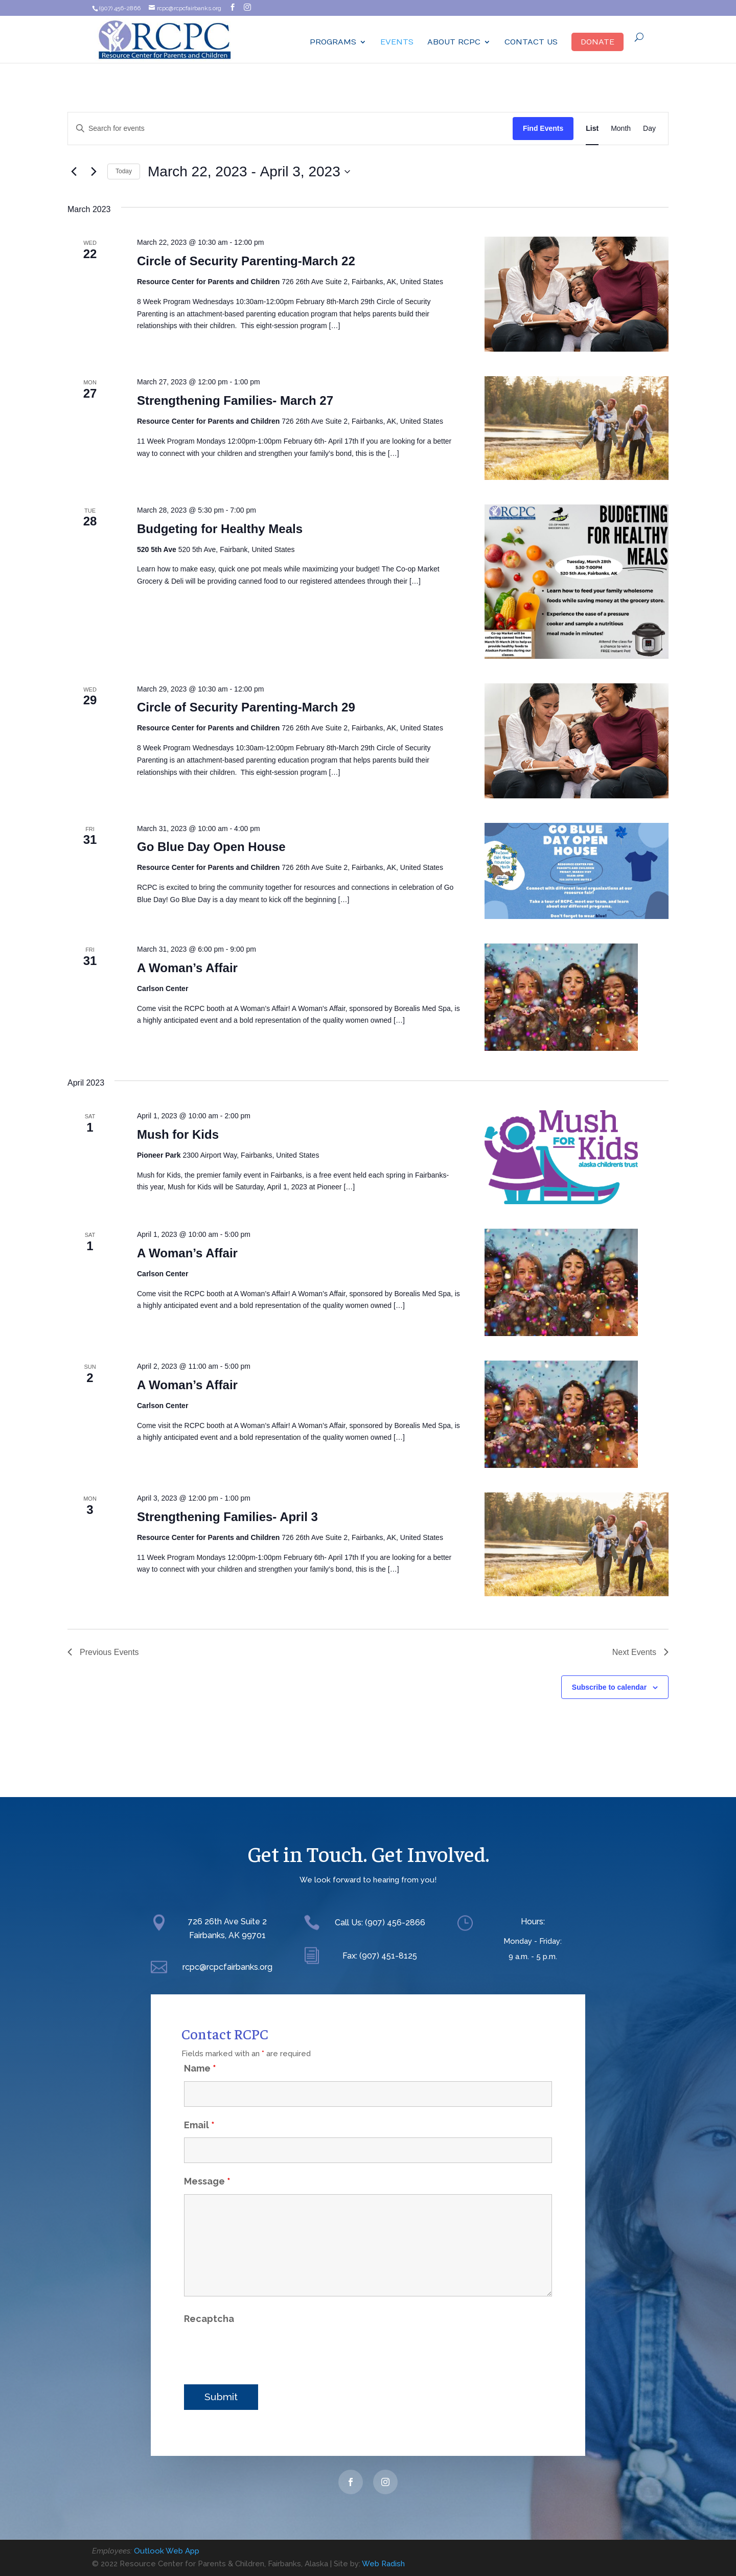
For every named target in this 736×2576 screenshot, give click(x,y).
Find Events (543, 128)
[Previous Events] (73, 172)
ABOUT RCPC (453, 42)
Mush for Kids (178, 1134)
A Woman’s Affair (187, 968)
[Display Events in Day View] (649, 128)
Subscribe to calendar (609, 1687)
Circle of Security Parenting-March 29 (246, 707)
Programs (333, 42)
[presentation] (261, 2334)
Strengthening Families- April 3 (227, 1517)
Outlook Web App (166, 2551)
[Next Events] (93, 172)
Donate (597, 42)
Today (124, 171)
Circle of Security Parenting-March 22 (246, 261)
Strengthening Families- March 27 (235, 400)
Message (207, 2163)
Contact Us (531, 42)
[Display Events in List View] (592, 128)
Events (396, 42)
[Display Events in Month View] (621, 128)
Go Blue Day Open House (211, 847)
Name (200, 2050)
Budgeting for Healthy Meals (220, 529)
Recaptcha (209, 2301)
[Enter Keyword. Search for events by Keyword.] (290, 128)
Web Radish (383, 2563)
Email (199, 2107)
